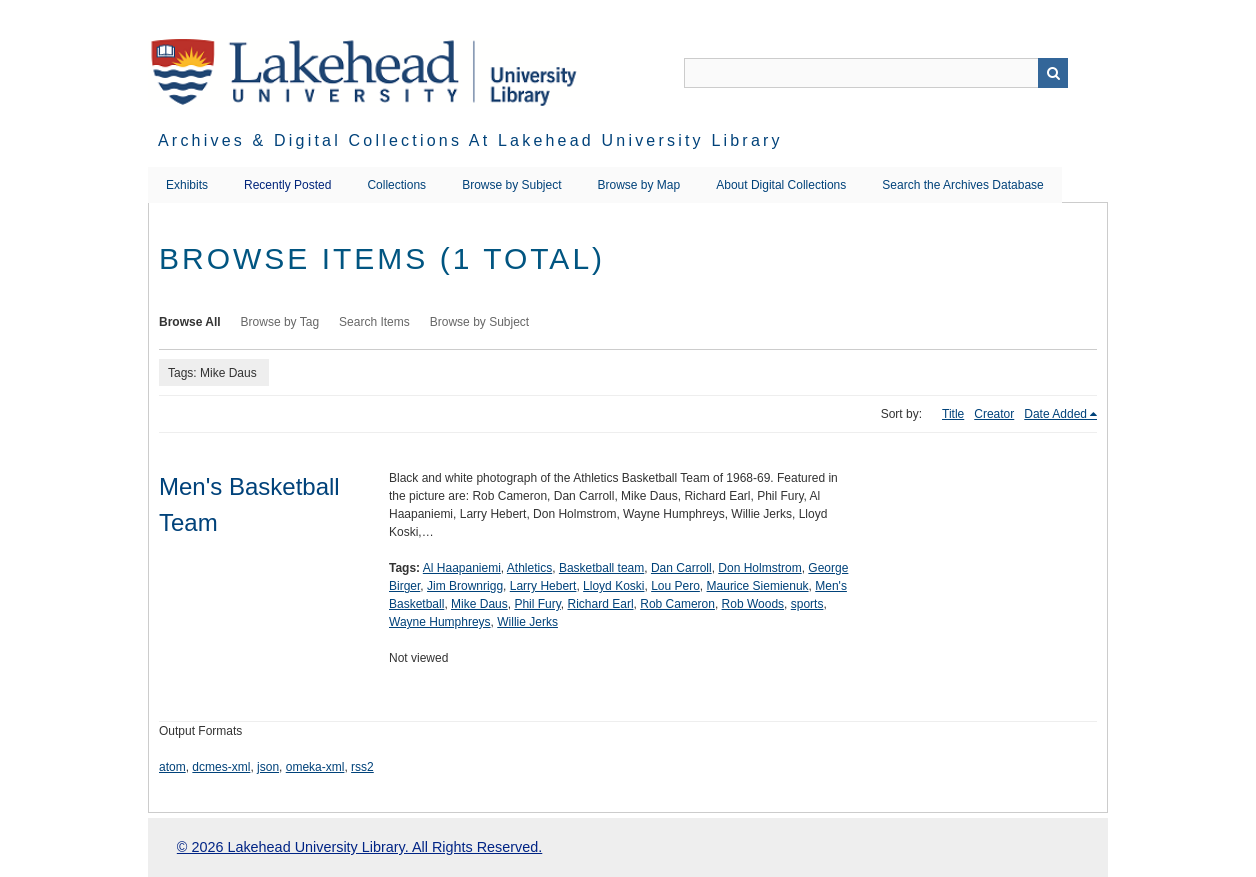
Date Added (1055, 414)
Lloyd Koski (613, 586)
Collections (396, 185)
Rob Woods (753, 604)
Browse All (190, 322)
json (268, 767)
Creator (994, 414)
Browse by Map (639, 185)
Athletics (529, 568)
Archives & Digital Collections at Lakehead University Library (470, 140)
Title (953, 414)
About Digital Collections (781, 185)
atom (172, 767)
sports (807, 604)
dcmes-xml (221, 767)
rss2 (362, 767)
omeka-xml (315, 767)
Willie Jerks (527, 622)
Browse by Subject (511, 185)
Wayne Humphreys (440, 622)
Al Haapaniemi (462, 568)
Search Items (374, 322)
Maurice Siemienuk (758, 586)
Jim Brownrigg (465, 586)
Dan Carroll (681, 568)
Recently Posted (287, 185)
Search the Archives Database (962, 185)
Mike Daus (479, 604)
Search (1053, 73)
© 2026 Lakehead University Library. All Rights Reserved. (359, 847)
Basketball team (601, 568)
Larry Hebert (543, 586)
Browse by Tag (280, 322)
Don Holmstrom (759, 568)
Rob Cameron (677, 604)
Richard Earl (601, 604)
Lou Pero (675, 586)
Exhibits (187, 185)
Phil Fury (537, 604)
